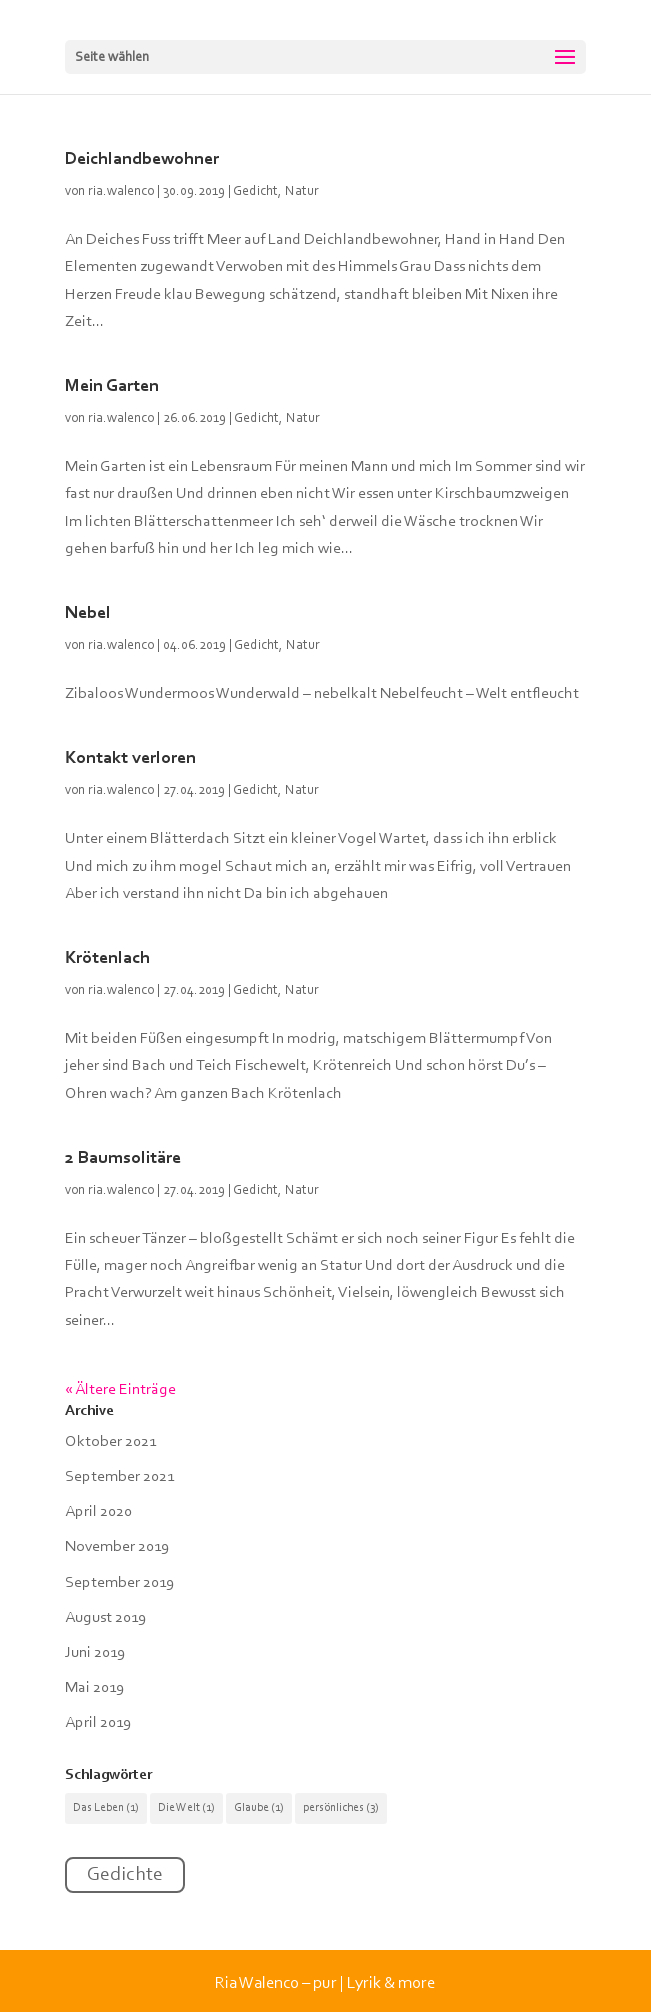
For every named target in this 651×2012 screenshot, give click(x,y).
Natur (302, 192)
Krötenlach (107, 959)
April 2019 (98, 1723)
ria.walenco (121, 192)
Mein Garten (112, 387)
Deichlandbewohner (142, 160)
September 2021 (119, 1477)
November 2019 (117, 1547)
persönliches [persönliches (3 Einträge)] (341, 1808)
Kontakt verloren (130, 759)
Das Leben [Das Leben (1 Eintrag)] (106, 1808)
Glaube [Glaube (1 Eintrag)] (259, 1808)
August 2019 (105, 1618)
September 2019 (119, 1583)
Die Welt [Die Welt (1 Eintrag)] (186, 1808)
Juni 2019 (95, 1653)
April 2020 (98, 1512)
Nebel (88, 614)
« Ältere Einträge (120, 1390)
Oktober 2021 (110, 1442)
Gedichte (125, 1875)
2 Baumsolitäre (123, 1159)
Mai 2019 (94, 1688)
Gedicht (255, 192)
